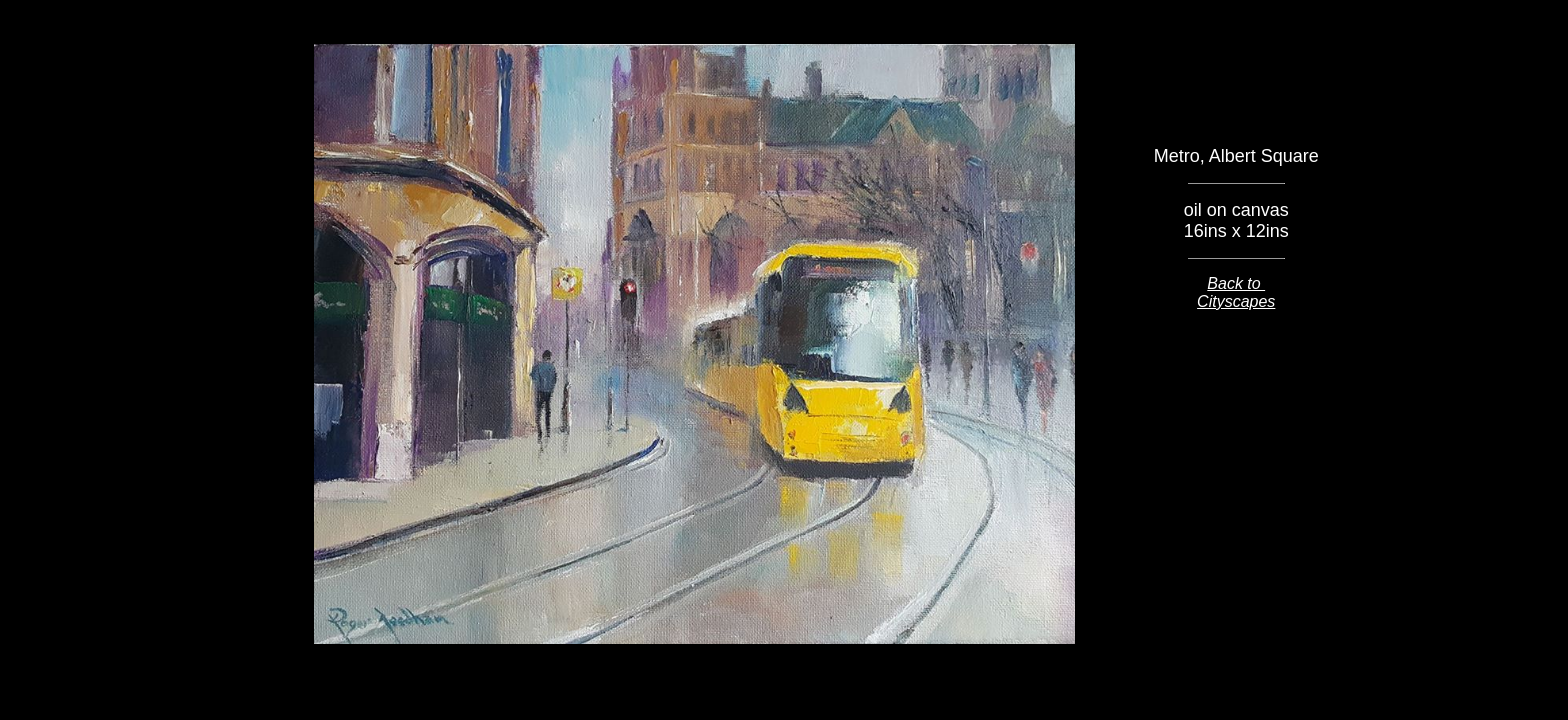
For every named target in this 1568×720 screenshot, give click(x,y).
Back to (1236, 283)
